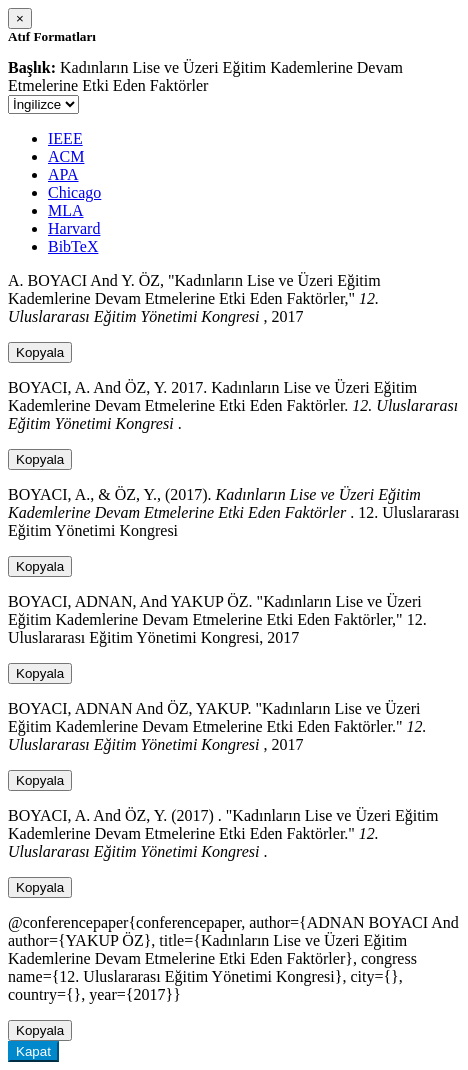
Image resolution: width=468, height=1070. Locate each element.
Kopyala (40, 352)
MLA (66, 210)
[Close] (20, 18)
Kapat (33, 1051)
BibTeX (73, 246)
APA (63, 174)
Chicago (74, 192)
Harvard (74, 228)
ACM (66, 156)
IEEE (65, 138)
